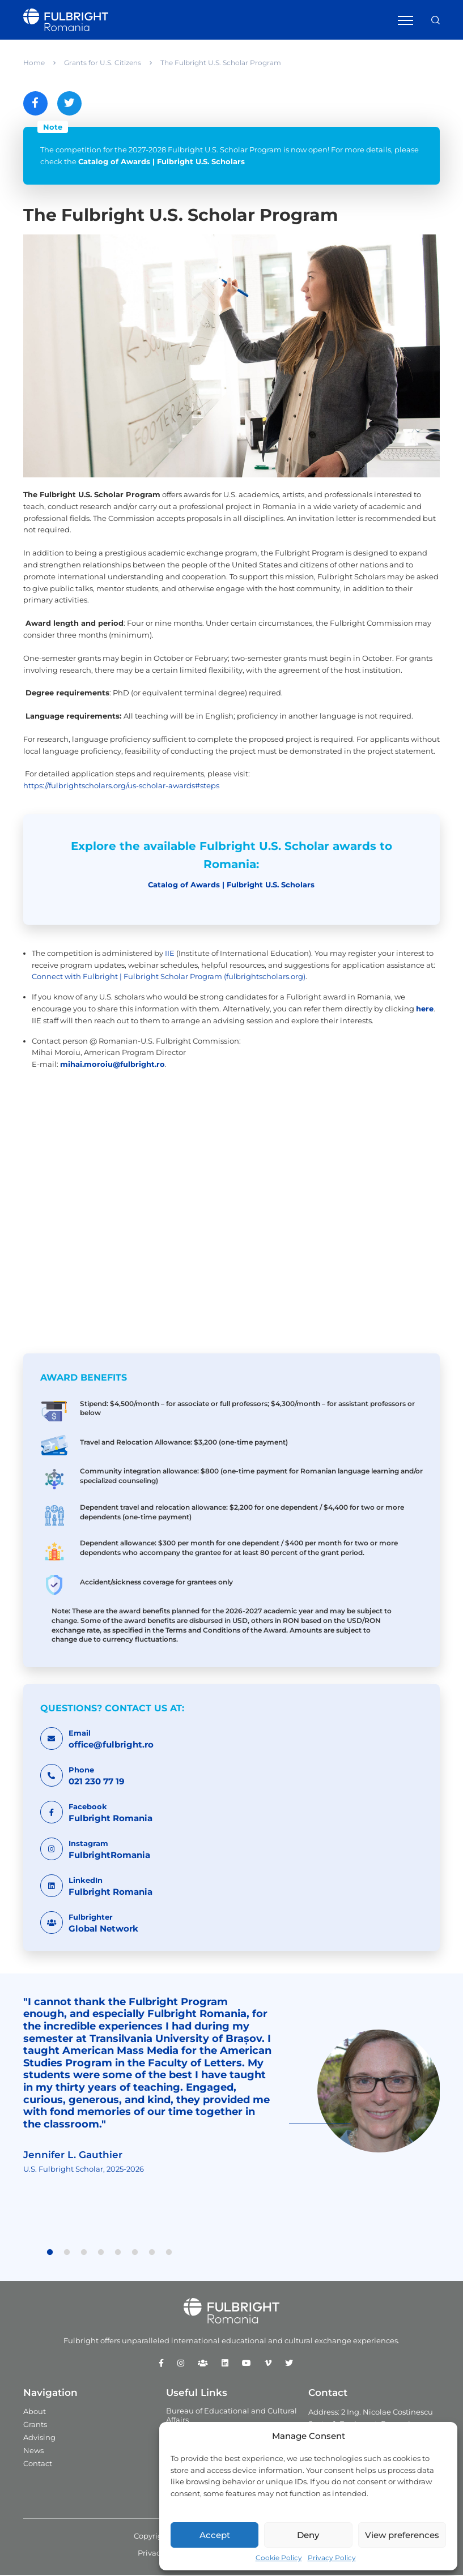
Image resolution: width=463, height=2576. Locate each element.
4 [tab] (101, 2253)
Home (34, 62)
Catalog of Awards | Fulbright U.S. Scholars (161, 162)
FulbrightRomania (109, 1856)
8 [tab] (169, 2253)
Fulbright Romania (110, 1819)
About (34, 2412)
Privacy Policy (332, 2557)
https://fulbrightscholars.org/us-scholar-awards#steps (121, 786)
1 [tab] (50, 2253)
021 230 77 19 (97, 1782)
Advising (39, 2438)
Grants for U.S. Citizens (102, 62)
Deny (308, 2535)
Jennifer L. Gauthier (72, 2156)
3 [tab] (84, 2253)
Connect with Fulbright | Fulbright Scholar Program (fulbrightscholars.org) (168, 977)
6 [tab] (135, 2253)
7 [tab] (152, 2253)
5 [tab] (118, 2253)
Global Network (103, 1929)
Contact (37, 2464)
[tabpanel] (231, 2092)
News (33, 2451)
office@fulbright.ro (111, 1745)
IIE (170, 954)
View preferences (402, 2535)
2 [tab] (67, 2253)
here (425, 1009)
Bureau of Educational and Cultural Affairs (231, 2416)
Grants (35, 2425)
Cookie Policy (279, 2557)
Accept (214, 2535)
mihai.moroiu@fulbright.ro (112, 1065)
